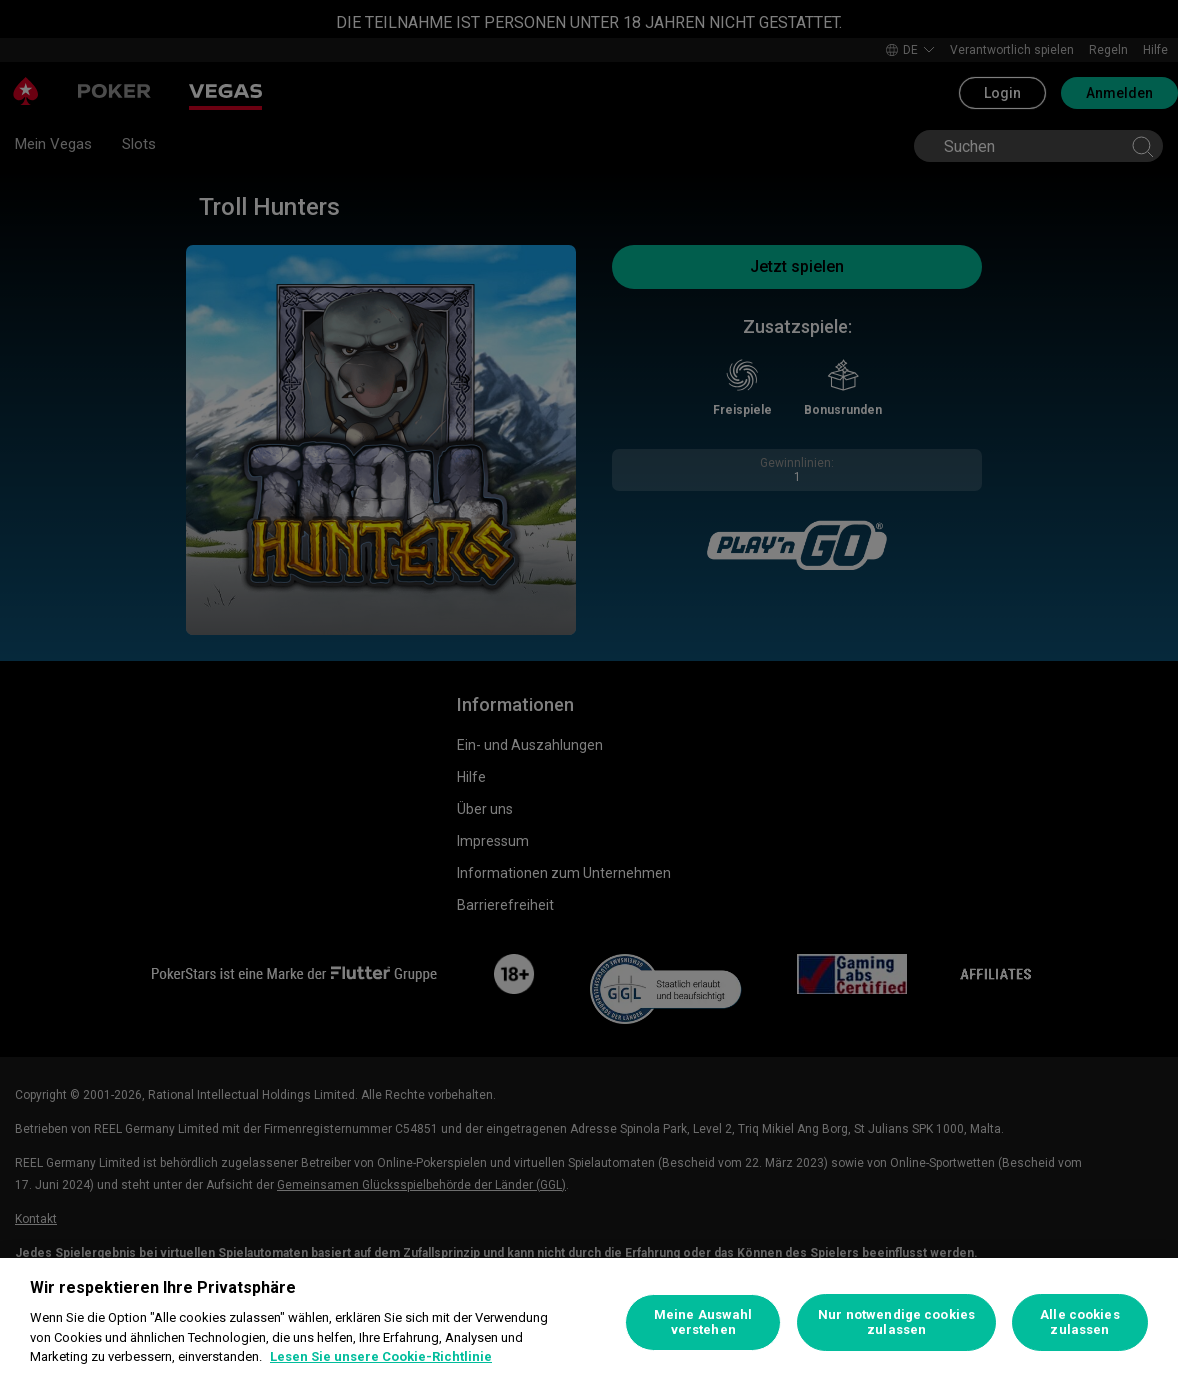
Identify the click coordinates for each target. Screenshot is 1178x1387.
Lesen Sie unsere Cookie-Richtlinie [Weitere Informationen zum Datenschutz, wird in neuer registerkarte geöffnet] (381, 1356)
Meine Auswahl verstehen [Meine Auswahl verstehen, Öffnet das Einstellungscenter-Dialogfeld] (703, 1322)
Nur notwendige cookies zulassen (896, 1322)
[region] (589, 1322)
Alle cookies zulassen (1080, 1322)
